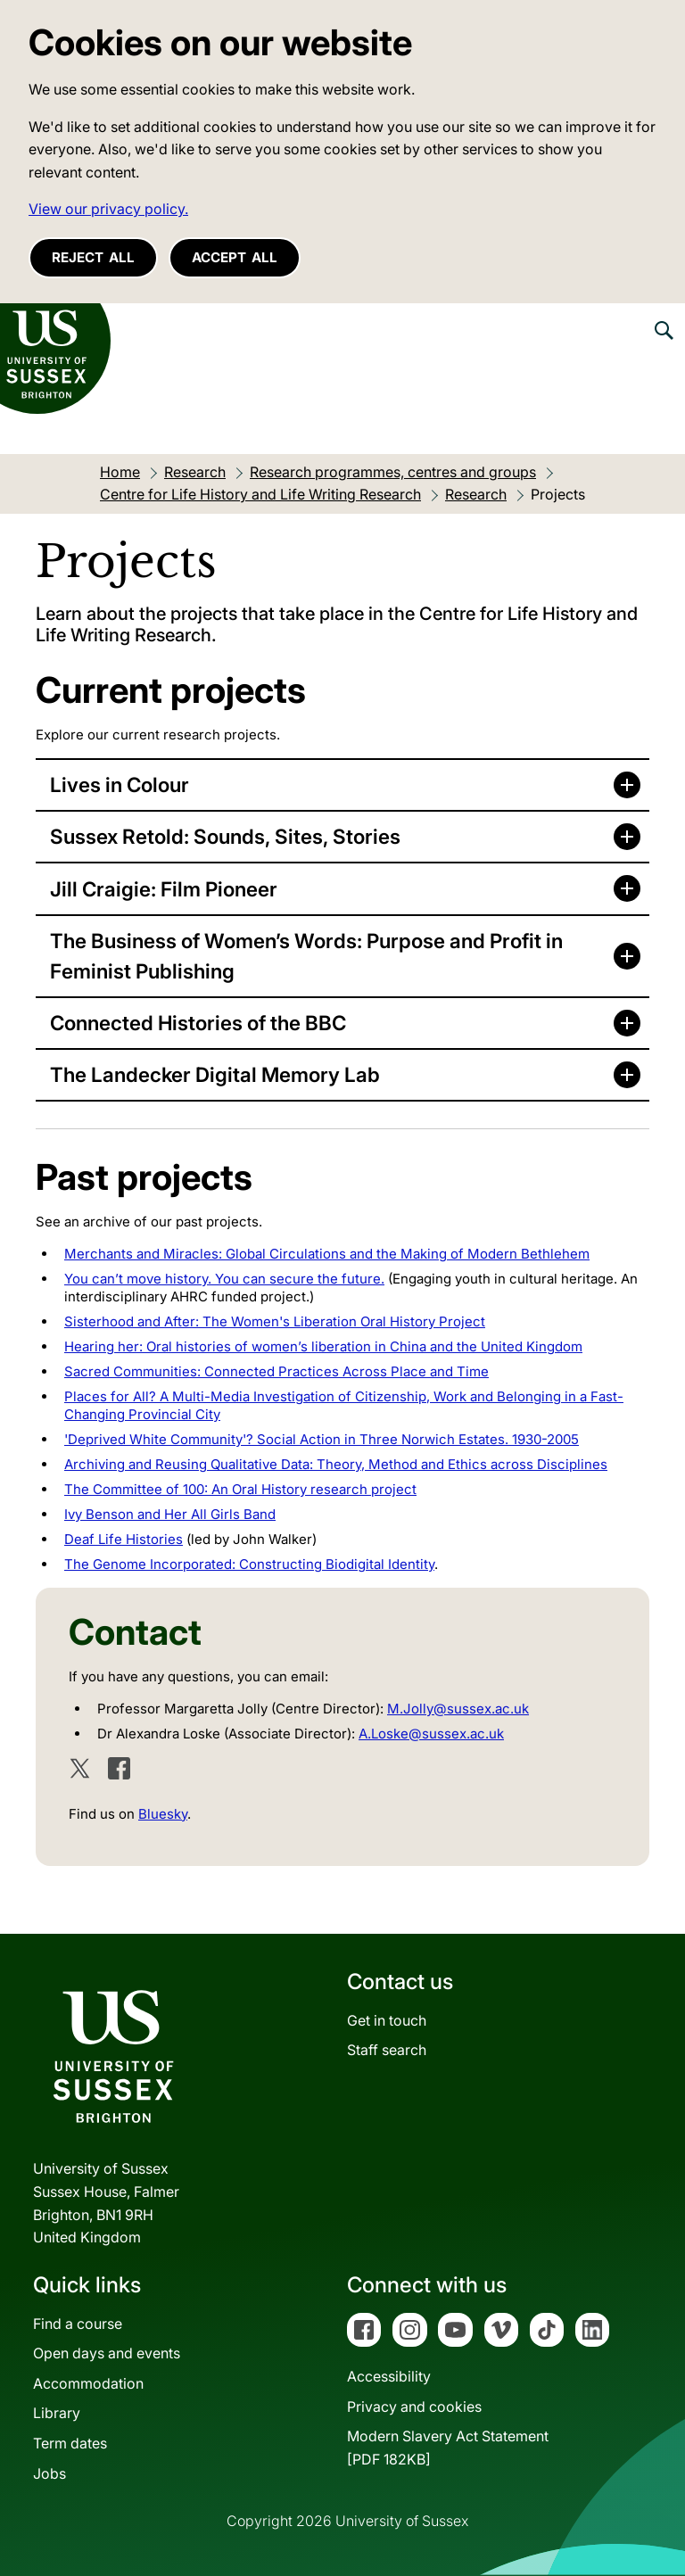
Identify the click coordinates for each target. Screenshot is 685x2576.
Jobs (49, 2473)
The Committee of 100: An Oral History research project (240, 1489)
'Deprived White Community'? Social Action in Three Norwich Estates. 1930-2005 (321, 1439)
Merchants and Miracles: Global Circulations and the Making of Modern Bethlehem (327, 1253)
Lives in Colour (119, 784)
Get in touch (386, 2020)
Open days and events (106, 2353)
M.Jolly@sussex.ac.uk (458, 1708)
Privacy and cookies (414, 2406)
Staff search (386, 2050)
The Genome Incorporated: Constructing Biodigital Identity (249, 1564)
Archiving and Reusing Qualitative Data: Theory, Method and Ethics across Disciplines (335, 1464)
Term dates (70, 2443)
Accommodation (88, 2383)
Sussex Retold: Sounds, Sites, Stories (225, 836)
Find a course (77, 2323)
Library (56, 2413)
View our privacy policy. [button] (108, 209)
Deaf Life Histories (123, 1539)
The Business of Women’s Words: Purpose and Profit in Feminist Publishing (306, 956)
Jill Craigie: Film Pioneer (163, 889)
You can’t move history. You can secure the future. (224, 1278)
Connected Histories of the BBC (198, 1023)
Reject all (93, 257)
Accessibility (389, 2376)
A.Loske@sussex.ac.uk (431, 1733)
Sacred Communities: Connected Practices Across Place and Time (276, 1371)
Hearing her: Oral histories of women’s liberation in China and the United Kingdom (323, 1346)
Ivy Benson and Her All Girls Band (170, 1514)
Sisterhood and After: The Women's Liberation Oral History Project (274, 1321)
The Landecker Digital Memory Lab (215, 1074)
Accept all (234, 257)
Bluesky (162, 1813)
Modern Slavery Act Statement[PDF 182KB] (448, 2447)
